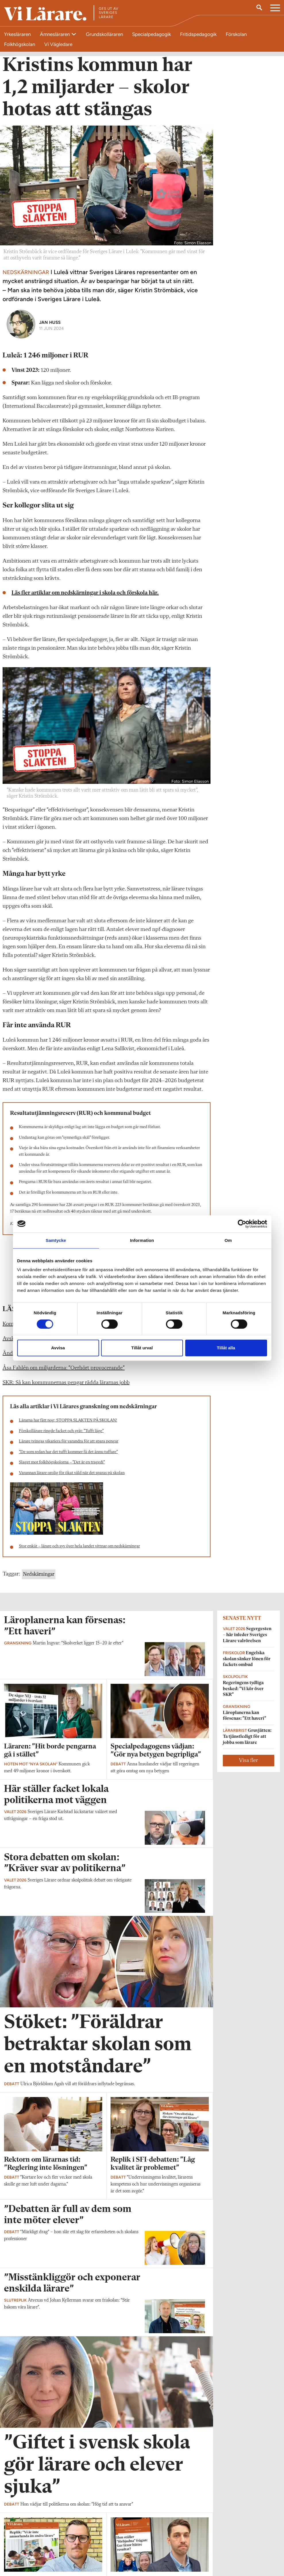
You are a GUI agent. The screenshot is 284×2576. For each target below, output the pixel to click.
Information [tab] (142, 1240)
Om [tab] (228, 1240)
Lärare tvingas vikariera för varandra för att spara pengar (68, 1446)
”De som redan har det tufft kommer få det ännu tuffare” (68, 1457)
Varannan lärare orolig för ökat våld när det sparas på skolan (72, 1477)
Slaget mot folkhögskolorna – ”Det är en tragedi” (62, 1467)
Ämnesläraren (55, 34)
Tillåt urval (142, 1347)
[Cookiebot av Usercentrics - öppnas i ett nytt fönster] (242, 1223)
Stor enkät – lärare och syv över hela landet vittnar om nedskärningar (79, 1551)
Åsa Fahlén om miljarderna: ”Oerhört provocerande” (64, 1372)
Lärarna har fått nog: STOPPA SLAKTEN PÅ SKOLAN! (68, 1425)
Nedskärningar (38, 1579)
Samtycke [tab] (56, 1240)
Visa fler (248, 1765)
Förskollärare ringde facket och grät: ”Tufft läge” (61, 1436)
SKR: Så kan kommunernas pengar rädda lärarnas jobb (66, 1387)
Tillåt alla (226, 1347)
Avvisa (58, 1347)
